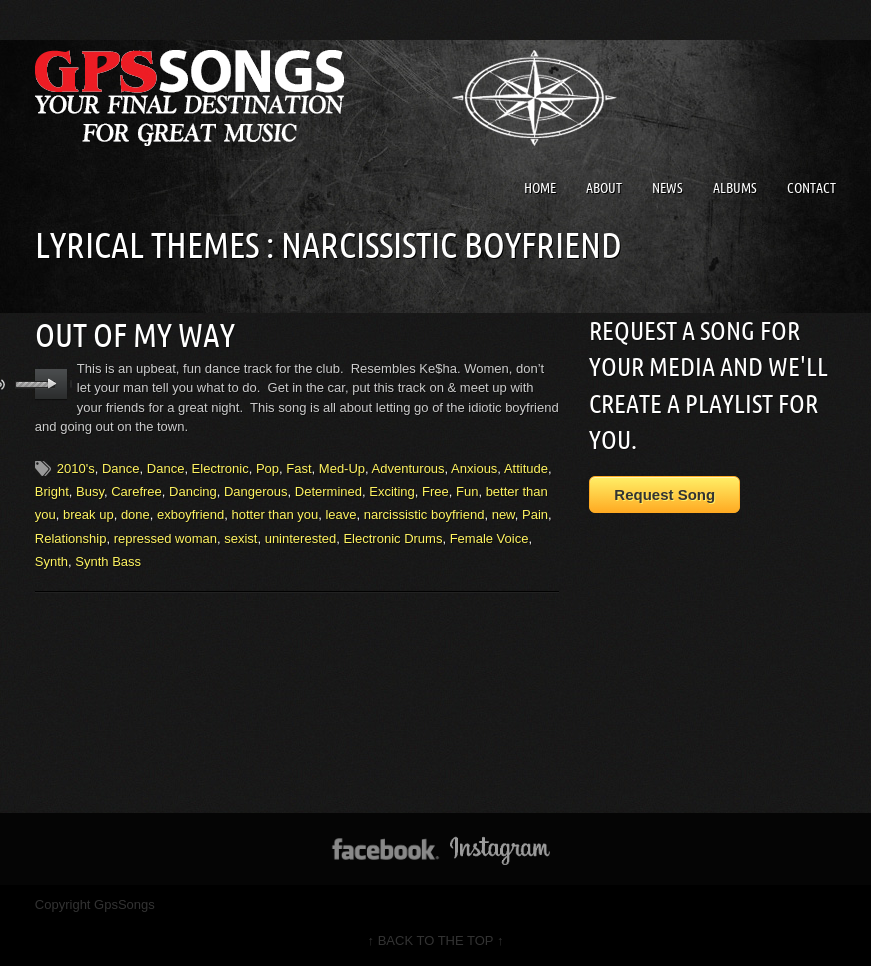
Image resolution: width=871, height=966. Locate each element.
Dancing (193, 491)
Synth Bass (108, 561)
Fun (467, 491)
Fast (298, 468)
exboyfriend (190, 514)
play (51, 384)
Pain (535, 514)
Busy (90, 491)
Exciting (392, 491)
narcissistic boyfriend (424, 514)
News (667, 188)
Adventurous (408, 468)
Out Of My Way (135, 335)
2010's (76, 468)
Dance (121, 468)
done (135, 514)
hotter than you (274, 514)
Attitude (526, 468)
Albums (735, 188)
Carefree (136, 491)
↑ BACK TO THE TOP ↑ (436, 940)
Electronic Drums (392, 538)
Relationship (71, 538)
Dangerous (256, 491)
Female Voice (489, 538)
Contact (811, 188)
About (604, 188)
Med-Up (342, 468)
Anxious (474, 468)
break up (88, 514)
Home (540, 188)
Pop (267, 468)
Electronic (220, 468)
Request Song (664, 494)
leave (340, 514)
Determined (328, 491)
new (503, 514)
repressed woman (165, 538)
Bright (52, 491)
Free (435, 491)
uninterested (301, 538)
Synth (51, 561)
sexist (240, 538)
